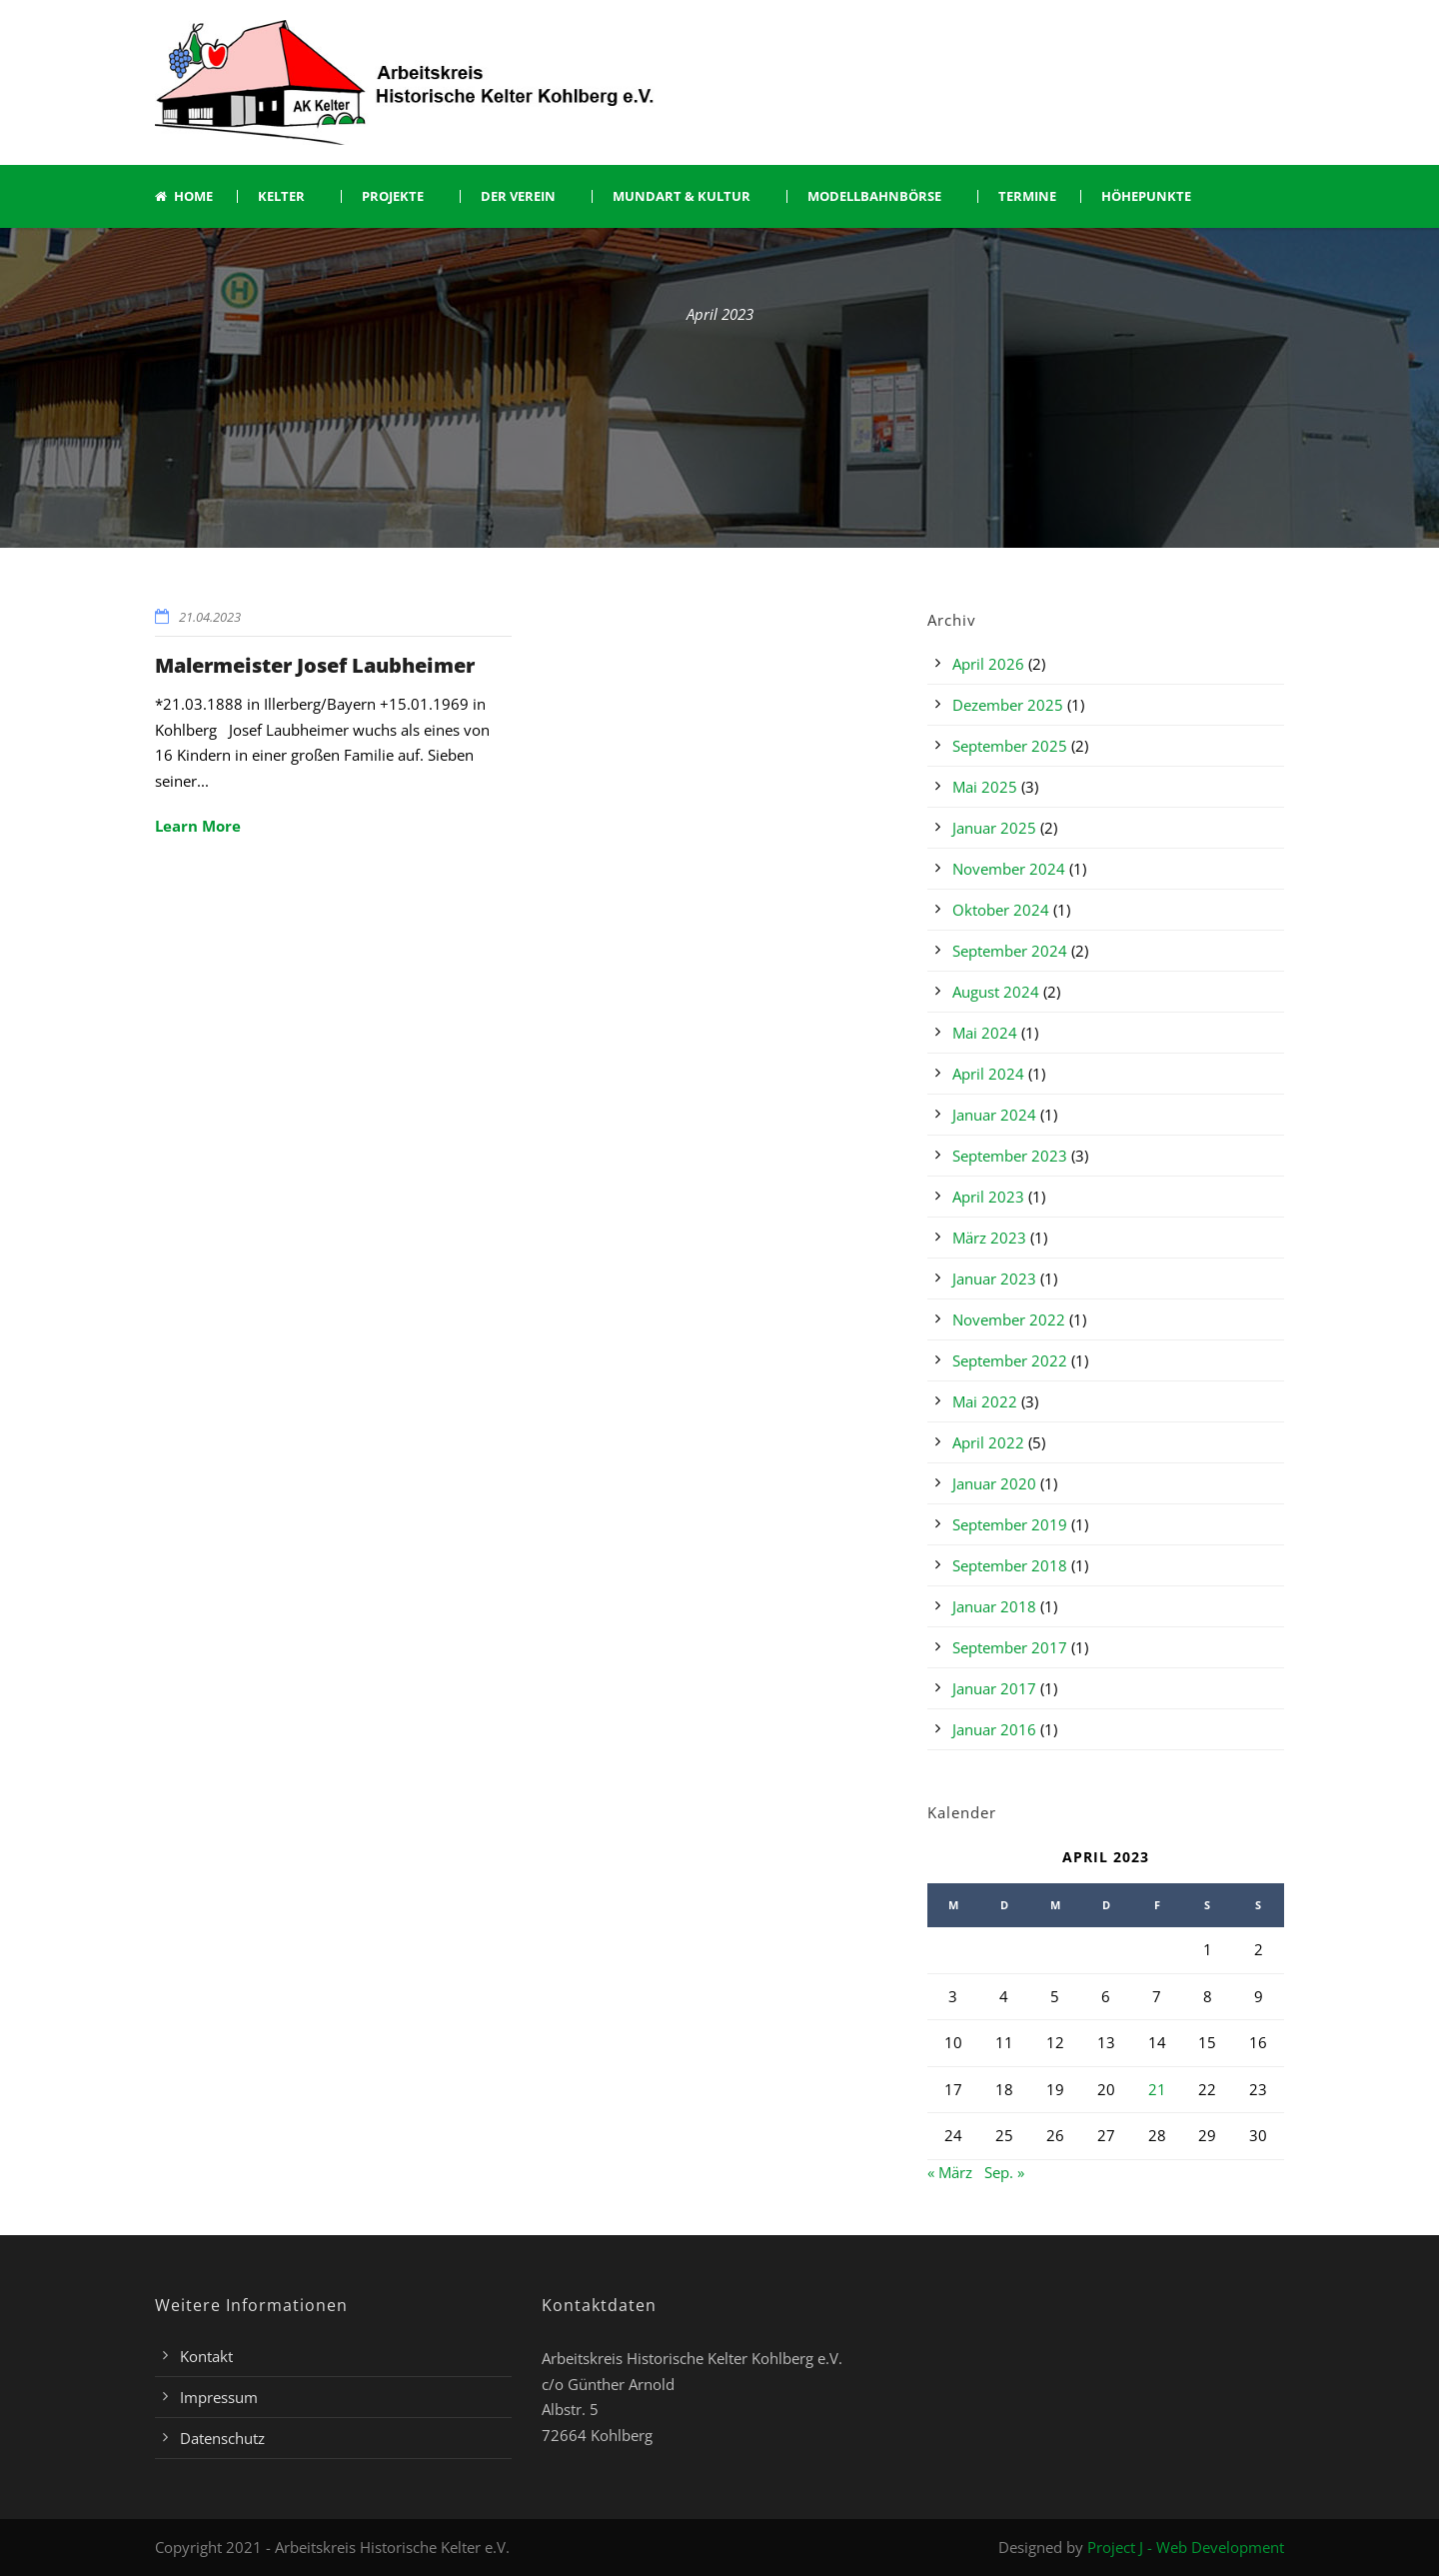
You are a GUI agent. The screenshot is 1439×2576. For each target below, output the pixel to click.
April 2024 (988, 1074)
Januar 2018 (994, 1606)
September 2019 (1009, 1524)
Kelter (281, 196)
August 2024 (995, 992)
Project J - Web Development (1185, 2547)
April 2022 (988, 1442)
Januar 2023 (994, 1278)
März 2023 (989, 1238)
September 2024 (1009, 951)
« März (949, 2172)
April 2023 (988, 1197)
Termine (1027, 196)
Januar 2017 (994, 1688)
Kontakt (206, 2356)
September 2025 (1009, 746)
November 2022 (1008, 1319)
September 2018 (1009, 1565)
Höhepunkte (1146, 196)
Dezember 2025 (1007, 705)
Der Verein (518, 196)
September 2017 (1009, 1647)
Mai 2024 (984, 1033)
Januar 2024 (994, 1115)
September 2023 (1009, 1156)
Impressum (219, 2397)
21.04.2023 (210, 617)
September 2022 (1009, 1360)
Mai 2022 (984, 1401)
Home (184, 196)
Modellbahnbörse (874, 196)
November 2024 (1008, 869)
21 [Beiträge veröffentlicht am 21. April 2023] (1157, 2089)
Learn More (198, 826)
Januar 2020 (994, 1483)
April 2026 (988, 664)
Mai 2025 (984, 787)
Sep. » (1004, 2172)
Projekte (393, 196)
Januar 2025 (994, 828)
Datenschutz (222, 2438)
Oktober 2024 (1000, 910)
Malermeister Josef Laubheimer (315, 665)
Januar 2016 (994, 1729)
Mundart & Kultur (681, 196)
